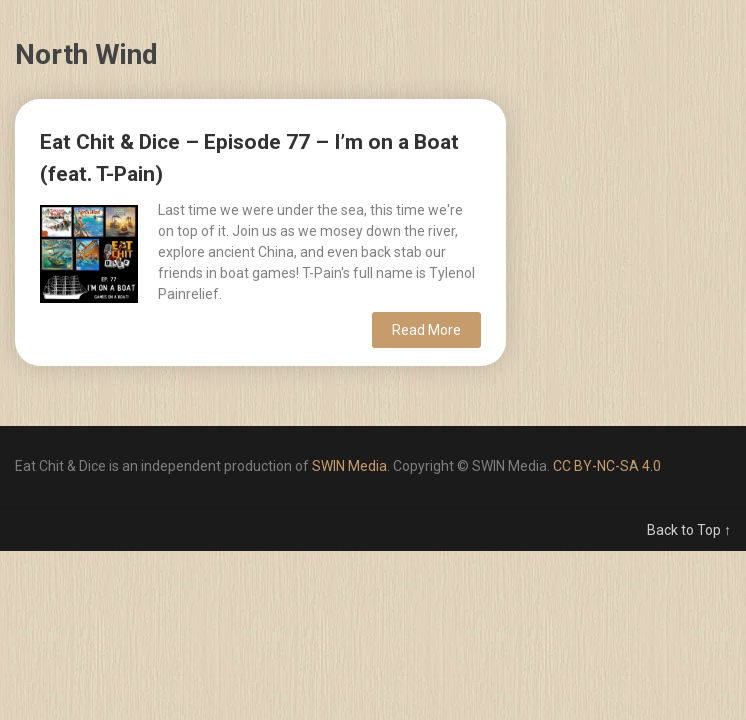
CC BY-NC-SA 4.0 (607, 466)
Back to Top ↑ (689, 530)
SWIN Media (349, 466)
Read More (426, 330)
